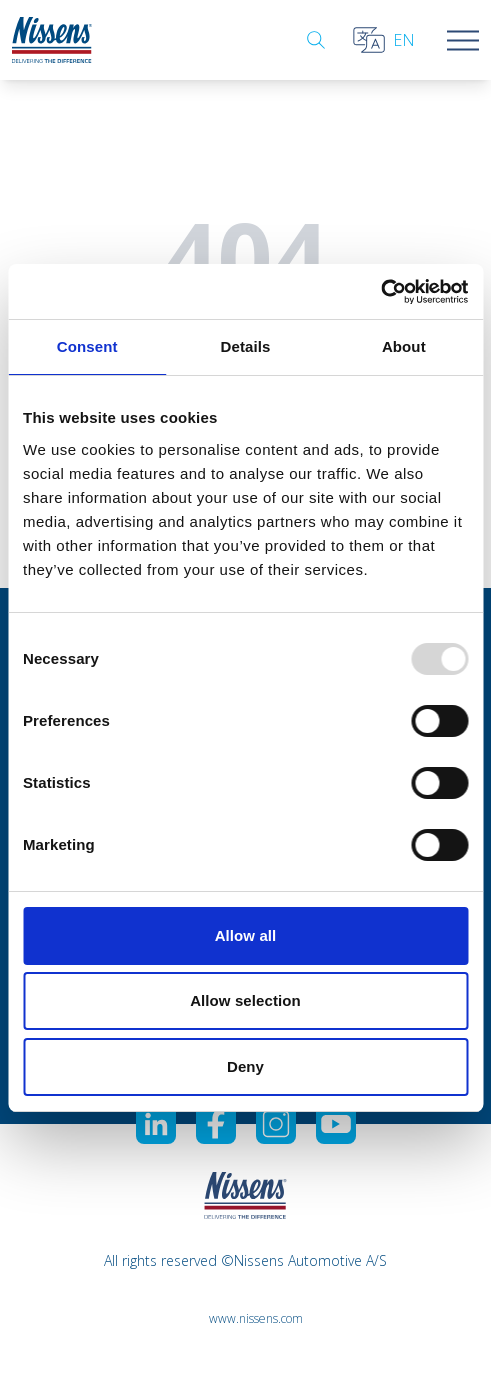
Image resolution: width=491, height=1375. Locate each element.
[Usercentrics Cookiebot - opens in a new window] (380, 292)
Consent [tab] (87, 346)
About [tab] (404, 346)
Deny (245, 1066)
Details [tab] (246, 346)
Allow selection (245, 1000)
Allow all (246, 935)
